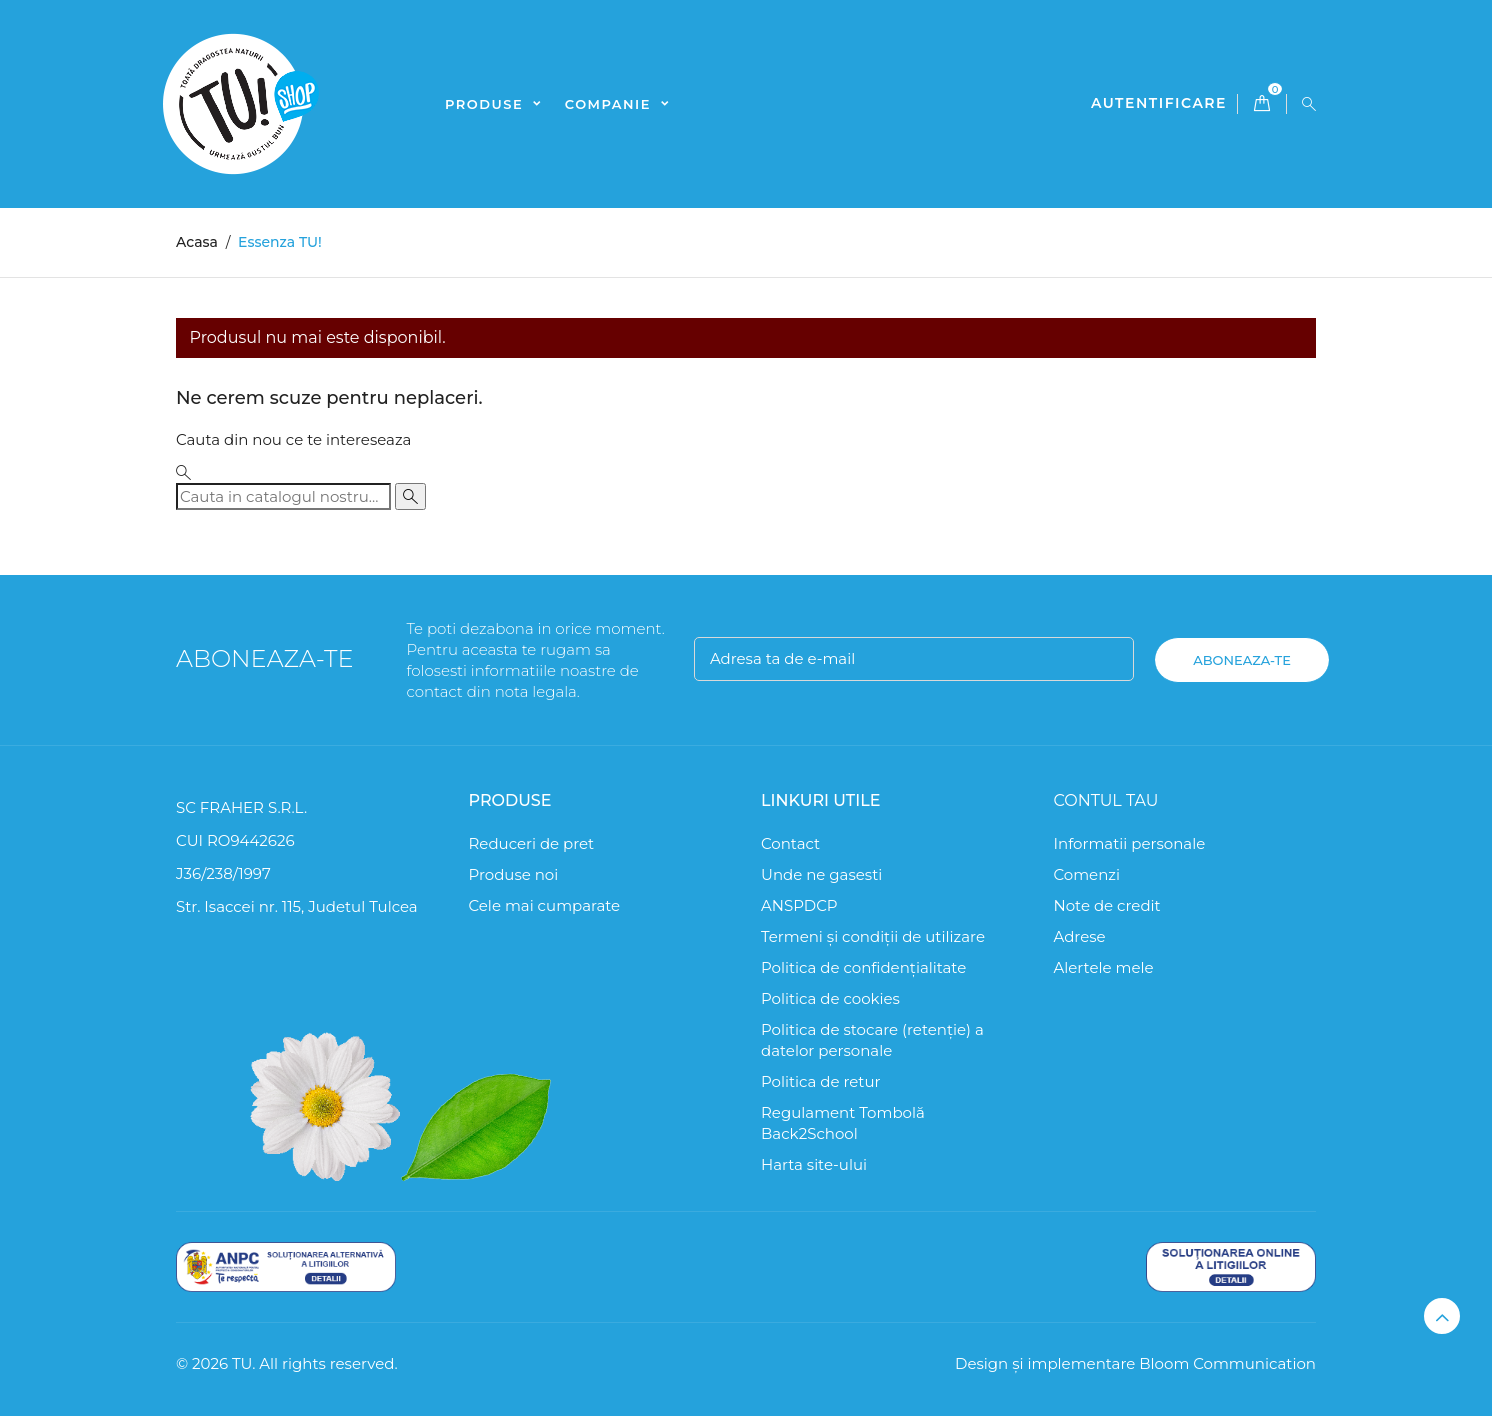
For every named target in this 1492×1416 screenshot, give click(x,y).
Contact (790, 843)
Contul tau (1106, 800)
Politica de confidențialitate (863, 967)
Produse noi (514, 874)
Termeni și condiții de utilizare (873, 936)
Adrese (1080, 936)
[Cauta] (283, 496)
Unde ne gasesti (821, 874)
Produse (486, 104)
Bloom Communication (1227, 1363)
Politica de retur (821, 1081)
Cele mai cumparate (545, 905)
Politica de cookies (830, 998)
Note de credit (1107, 905)
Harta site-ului (814, 1164)
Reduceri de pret (532, 843)
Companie (610, 104)
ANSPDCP (799, 905)
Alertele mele (1104, 967)
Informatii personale (1130, 843)
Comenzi (1087, 874)
